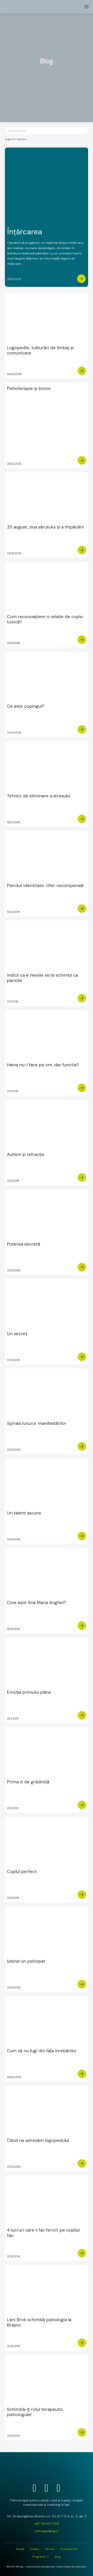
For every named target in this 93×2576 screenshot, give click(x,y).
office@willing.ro (47, 2531)
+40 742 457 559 (46, 2523)
